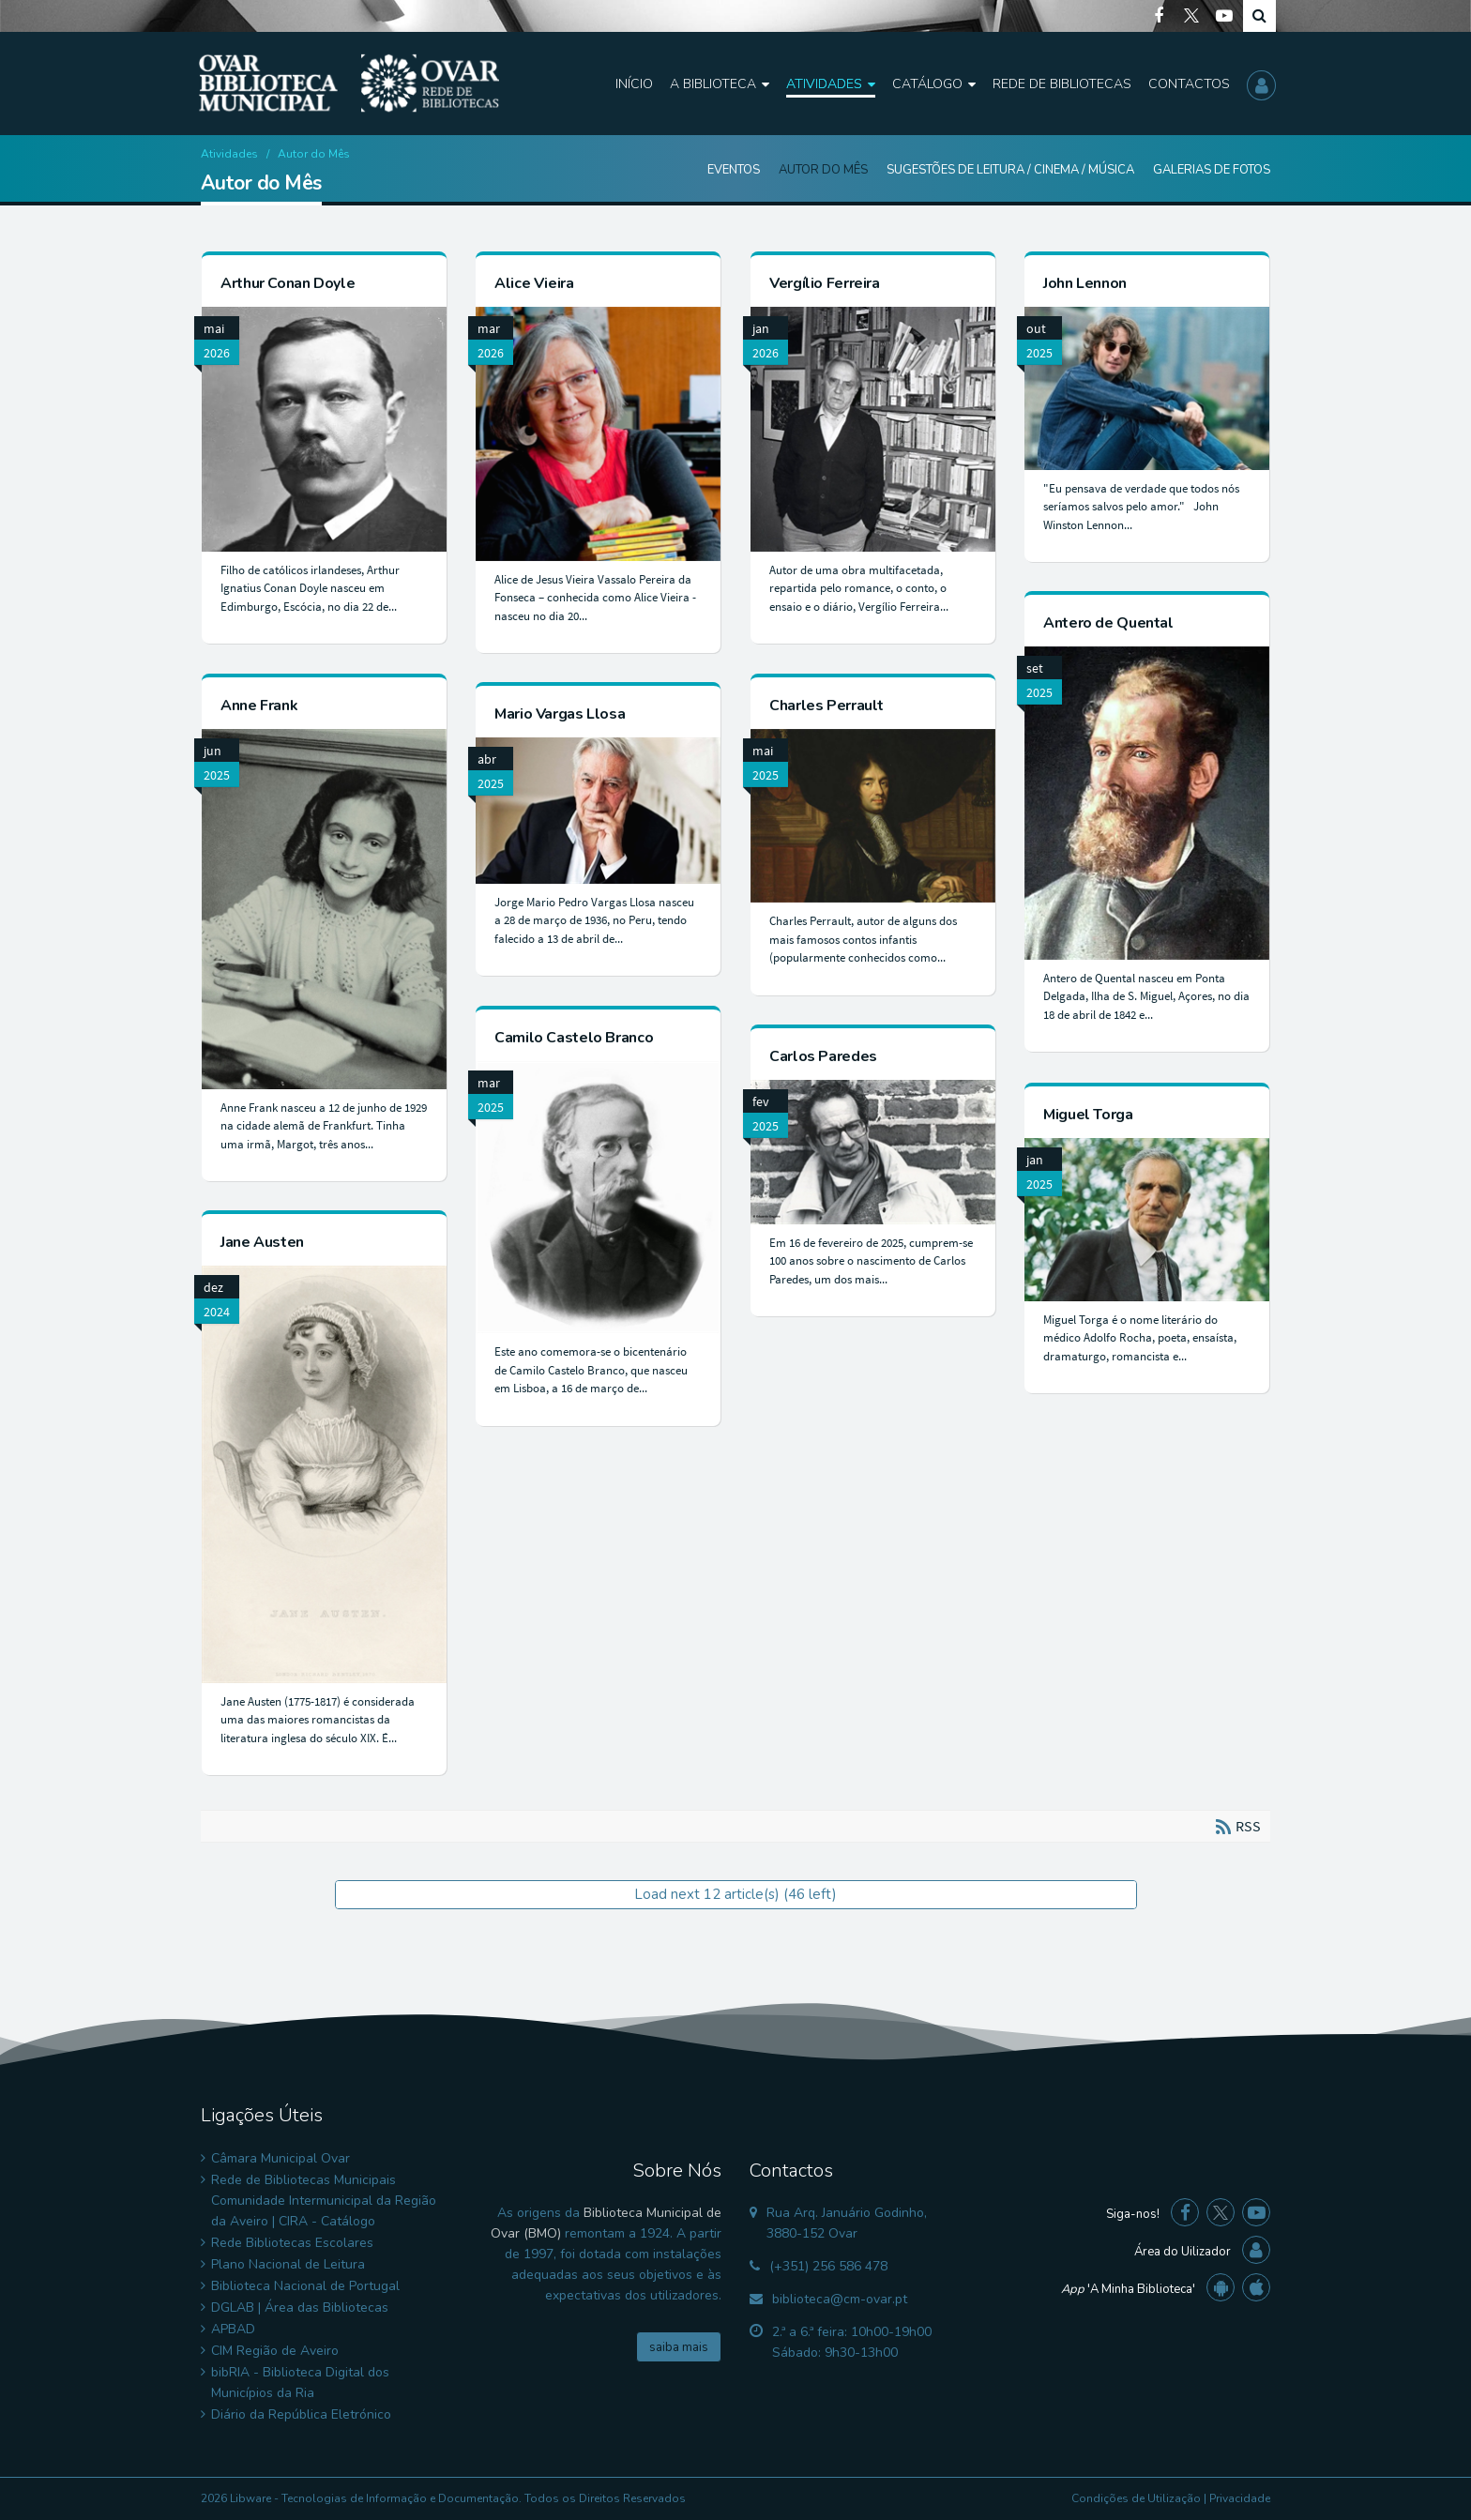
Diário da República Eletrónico (301, 2414)
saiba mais (678, 2347)
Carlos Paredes (823, 1056)
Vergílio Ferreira (824, 283)
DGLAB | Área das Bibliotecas (299, 2307)
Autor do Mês (823, 169)
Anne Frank (258, 705)
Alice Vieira (534, 283)
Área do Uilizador (1182, 2251)
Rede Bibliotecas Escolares (292, 2243)
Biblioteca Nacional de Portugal (305, 2286)
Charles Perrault (826, 705)
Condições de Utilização (1136, 2498)
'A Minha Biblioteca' (1128, 2289)
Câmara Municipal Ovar (280, 2158)
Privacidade (1239, 2498)
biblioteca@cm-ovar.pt (839, 2299)
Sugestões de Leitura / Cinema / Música (1010, 169)
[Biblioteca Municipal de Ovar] (349, 83)
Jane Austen (262, 1242)
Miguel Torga (1088, 1114)
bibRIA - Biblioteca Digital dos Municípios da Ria (300, 2382)
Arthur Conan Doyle (287, 283)
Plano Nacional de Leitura (288, 2264)
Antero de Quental (1108, 623)
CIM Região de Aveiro (275, 2351)
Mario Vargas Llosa (559, 714)
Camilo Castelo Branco (573, 1037)
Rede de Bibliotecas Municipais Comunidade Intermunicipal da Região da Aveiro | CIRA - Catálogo (323, 2200)
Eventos (733, 169)
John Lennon (1085, 283)
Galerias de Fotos (1211, 169)
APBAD (233, 2329)
